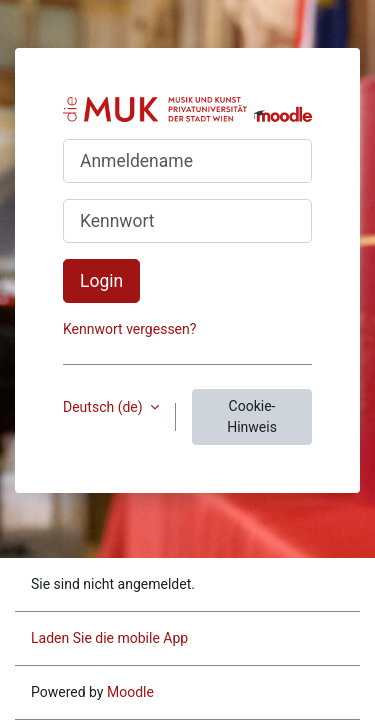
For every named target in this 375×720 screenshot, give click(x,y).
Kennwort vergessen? (129, 329)
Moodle (130, 692)
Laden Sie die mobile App (109, 638)
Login (101, 281)
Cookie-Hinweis (252, 416)
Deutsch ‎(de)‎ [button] (104, 407)
